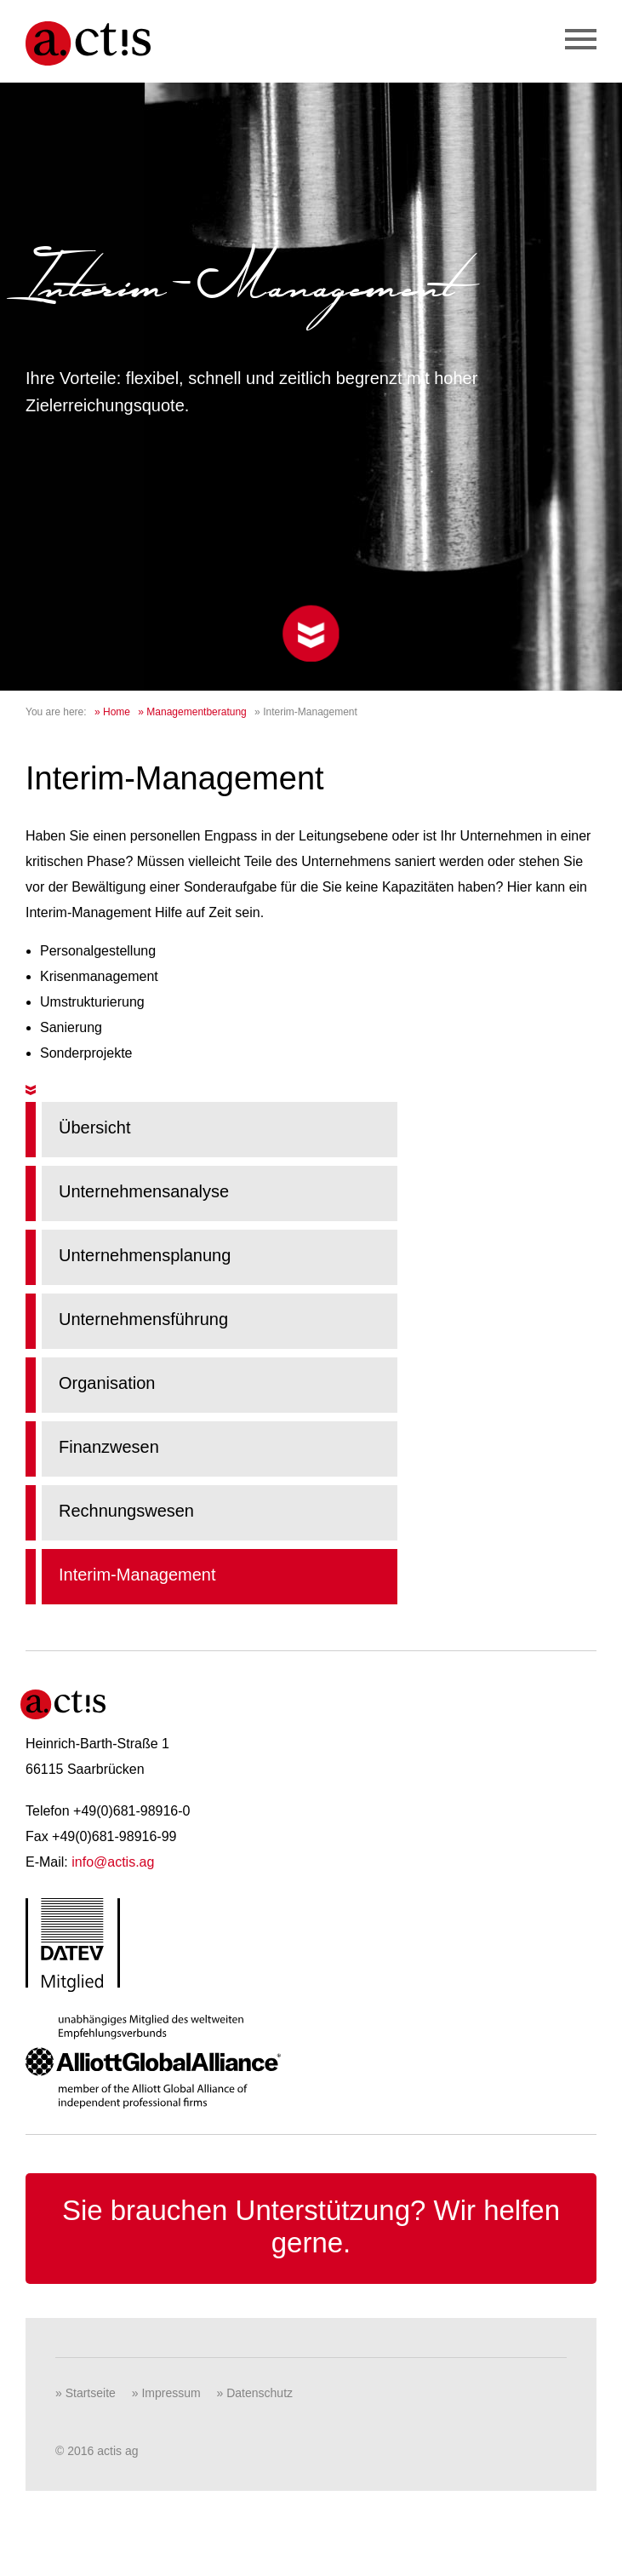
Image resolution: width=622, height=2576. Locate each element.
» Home (112, 712)
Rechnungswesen (126, 1510)
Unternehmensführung (143, 1319)
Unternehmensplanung (145, 1255)
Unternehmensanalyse (144, 1191)
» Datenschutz (255, 2393)
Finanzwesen (109, 1446)
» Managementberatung (192, 712)
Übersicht (94, 1127)
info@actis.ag (112, 1862)
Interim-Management (137, 1574)
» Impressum (166, 2393)
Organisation (107, 1383)
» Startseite (85, 2393)
